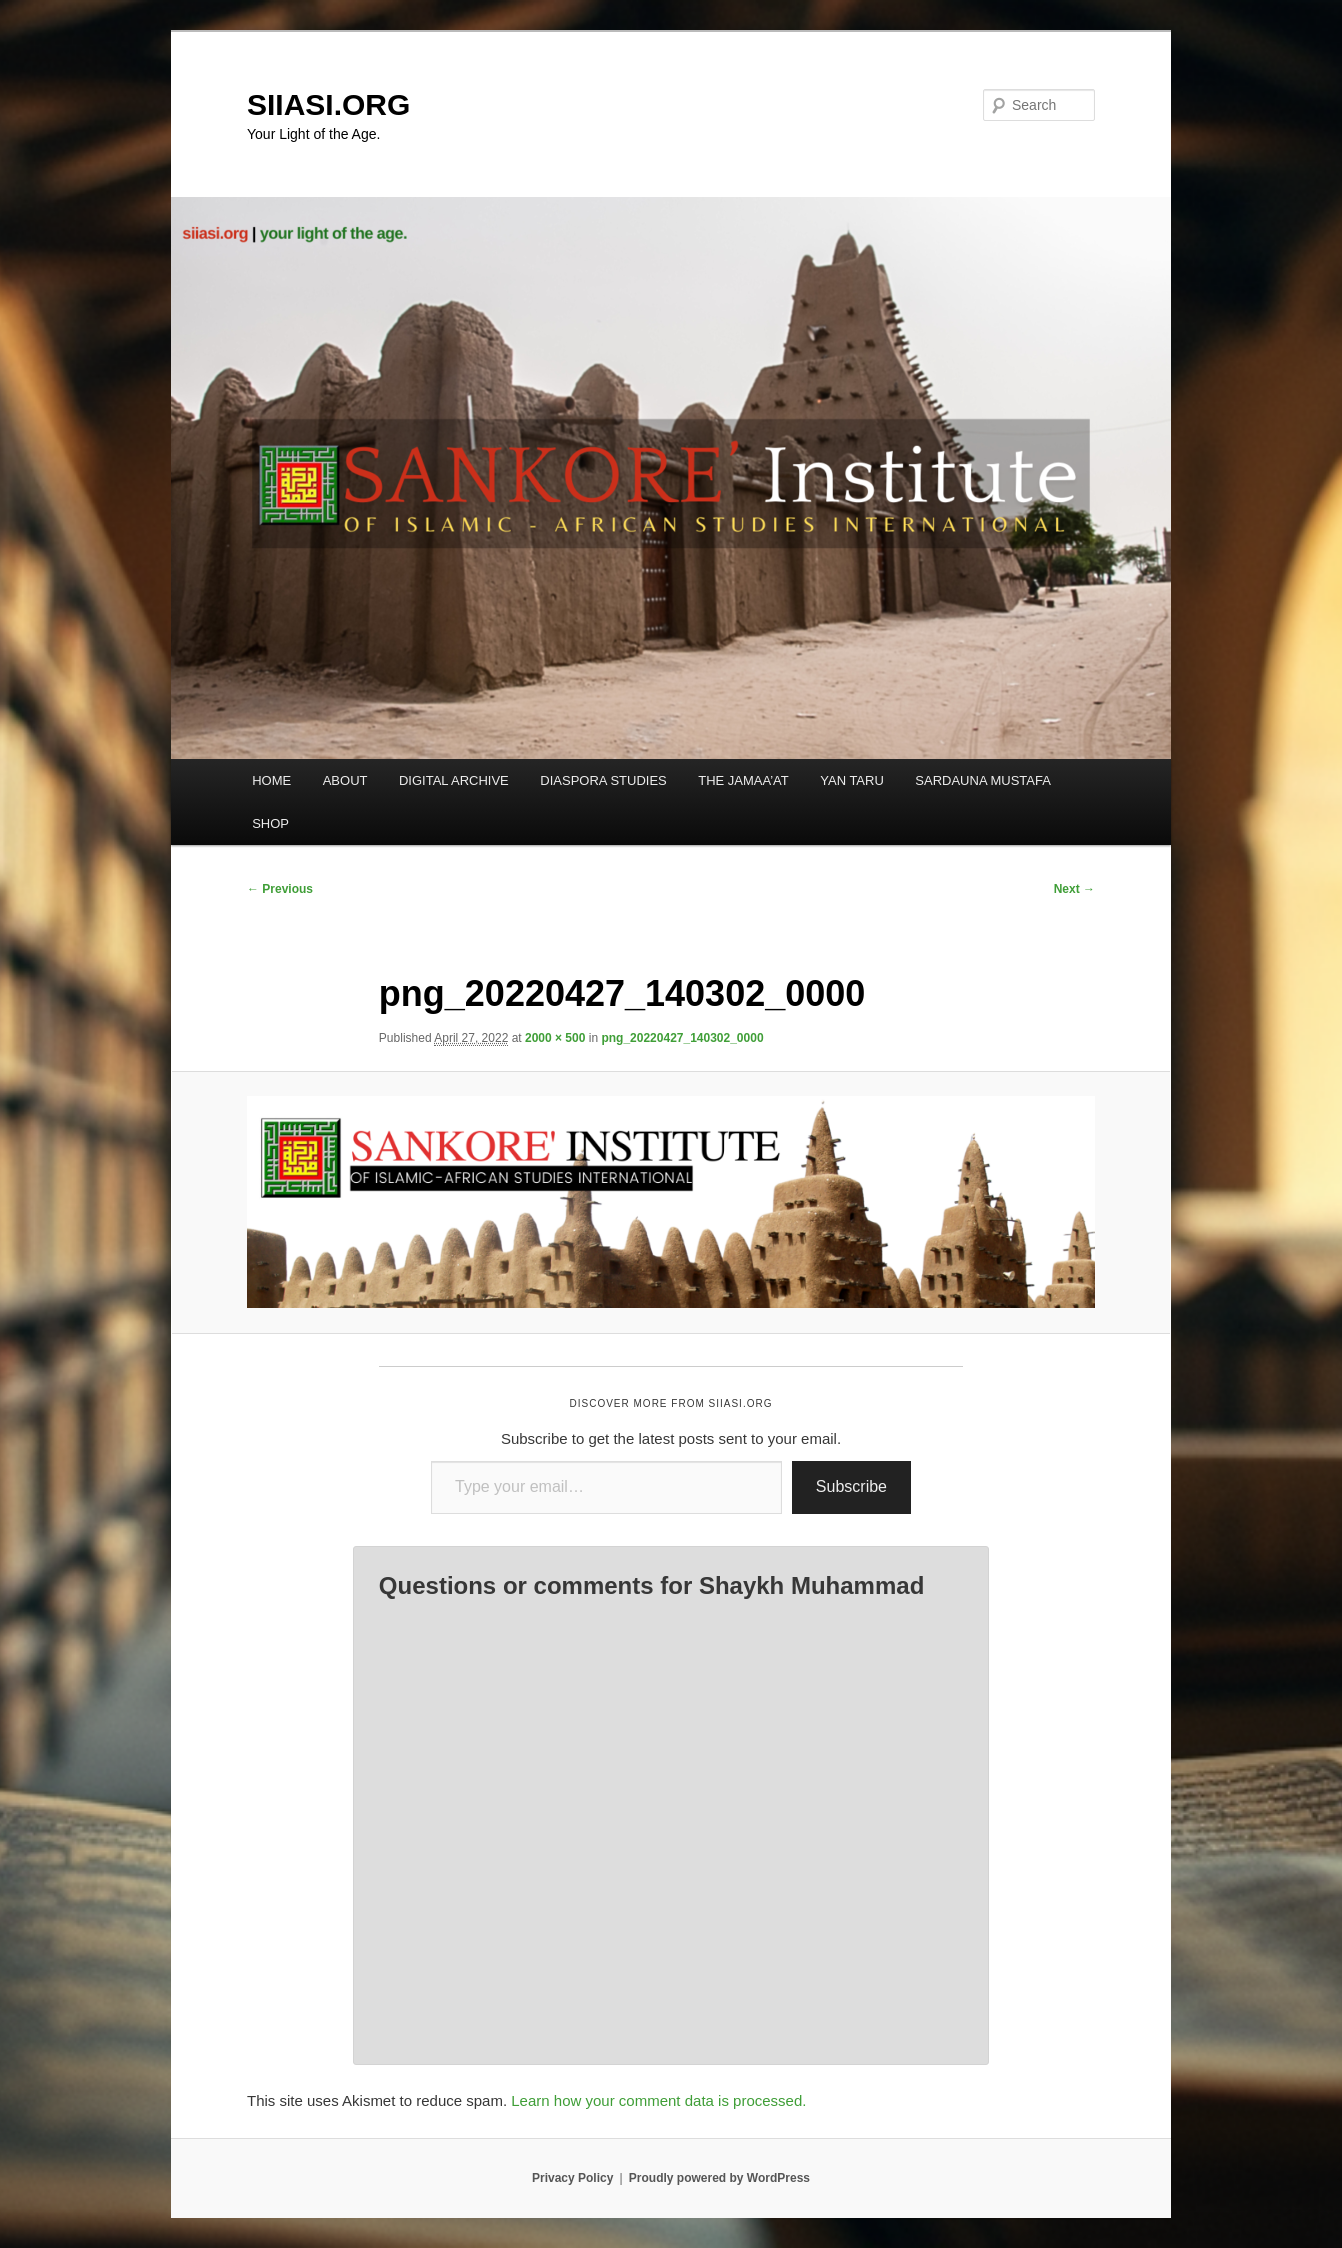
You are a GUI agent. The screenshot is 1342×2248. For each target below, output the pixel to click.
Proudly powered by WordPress (719, 2178)
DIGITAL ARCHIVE (454, 780)
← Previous (280, 889)
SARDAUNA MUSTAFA (983, 780)
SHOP (270, 823)
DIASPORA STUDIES (603, 780)
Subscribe (851, 1486)
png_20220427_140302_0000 (682, 1038)
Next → (1074, 889)
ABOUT (345, 780)
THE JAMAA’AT (743, 780)
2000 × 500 (555, 1038)
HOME (271, 780)
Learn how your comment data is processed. (658, 2100)
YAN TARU (852, 780)
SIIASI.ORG (328, 104)
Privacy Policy (572, 2178)
